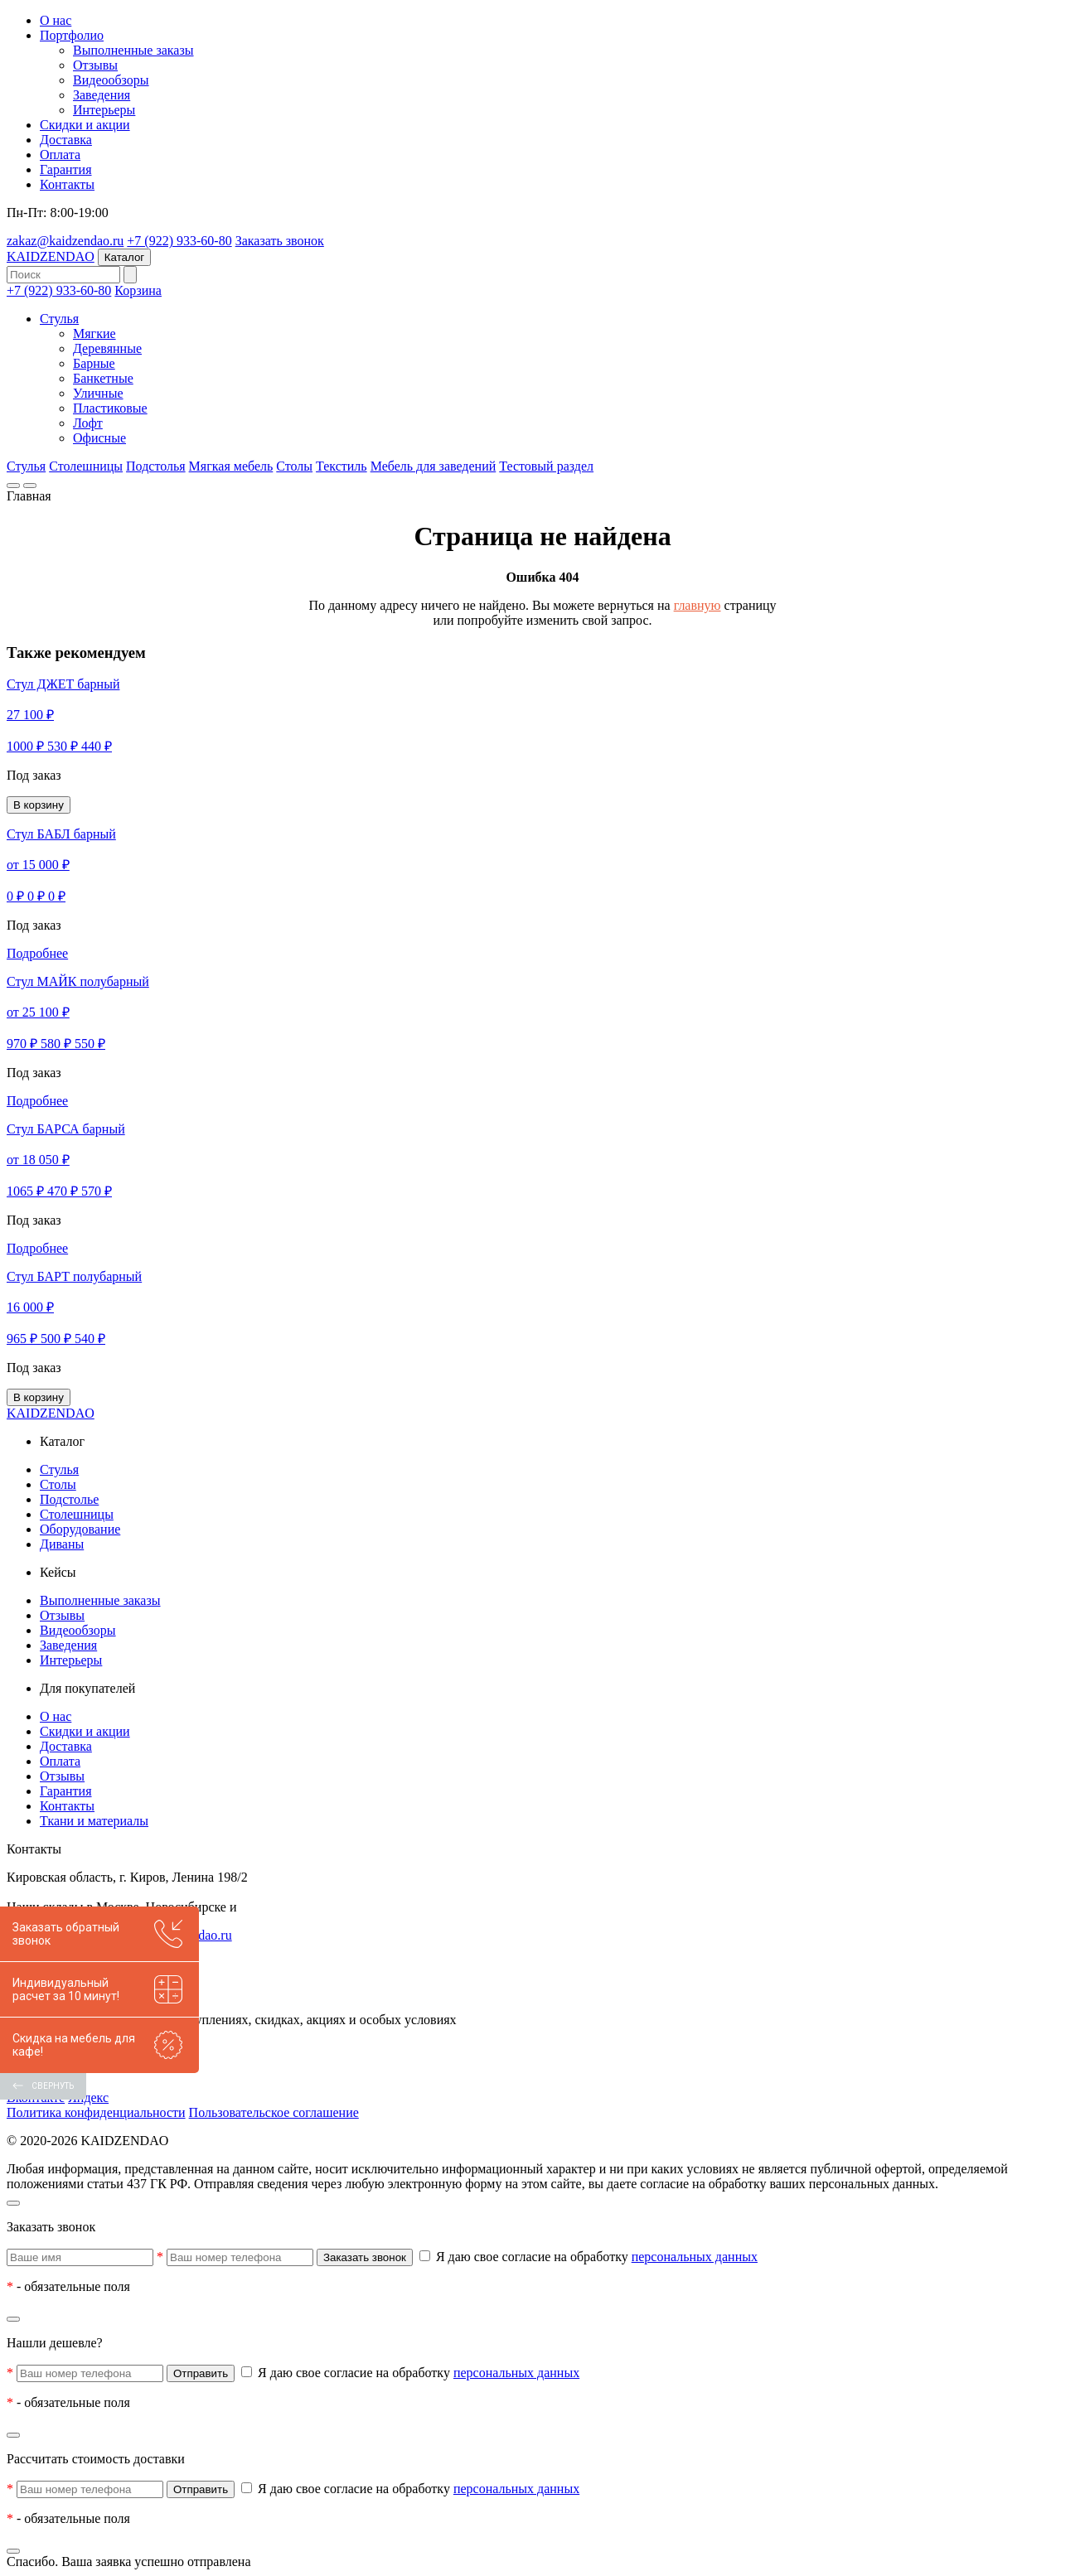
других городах (283, 1907)
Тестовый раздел (546, 466)
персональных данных (695, 2257)
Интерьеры (104, 110)
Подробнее (37, 953)
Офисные (99, 438)
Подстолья (156, 466)
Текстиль (341, 466)
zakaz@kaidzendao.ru (65, 241)
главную (697, 605)
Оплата (60, 154)
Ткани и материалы (94, 1821)
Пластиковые (110, 408)
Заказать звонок (279, 241)
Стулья (59, 319)
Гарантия (66, 169)
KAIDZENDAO (50, 256)
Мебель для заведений (433, 466)
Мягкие (94, 333)
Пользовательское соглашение (274, 2112)
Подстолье (69, 1499)
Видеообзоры (111, 80)
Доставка (66, 140)
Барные (94, 363)
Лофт (88, 423)
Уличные (98, 393)
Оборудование (80, 1529)
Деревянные (107, 348)
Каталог (124, 257)
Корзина (138, 290)
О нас (55, 20)
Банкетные (103, 378)
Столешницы (86, 466)
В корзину (38, 805)
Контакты (67, 184)
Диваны (62, 1544)
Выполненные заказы (133, 50)
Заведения (101, 95)
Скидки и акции (85, 125)
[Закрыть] (13, 2203)
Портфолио (72, 35)
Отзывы (95, 65)
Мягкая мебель (231, 466)
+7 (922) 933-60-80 (179, 241)
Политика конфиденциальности (96, 2112)
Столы (294, 466)
